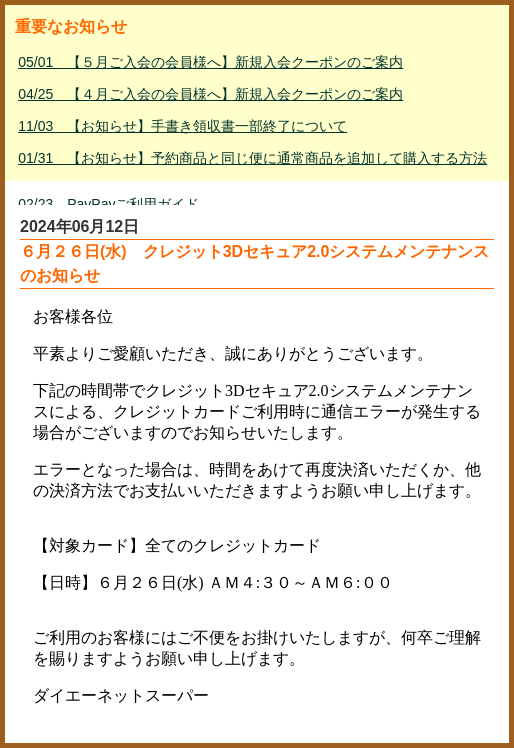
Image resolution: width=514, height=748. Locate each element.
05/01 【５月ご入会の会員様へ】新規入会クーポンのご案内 (210, 62)
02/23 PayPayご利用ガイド (108, 204)
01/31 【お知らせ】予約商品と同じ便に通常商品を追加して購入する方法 (252, 158)
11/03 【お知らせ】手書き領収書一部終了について (182, 126)
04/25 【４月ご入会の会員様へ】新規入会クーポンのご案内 (210, 94)
